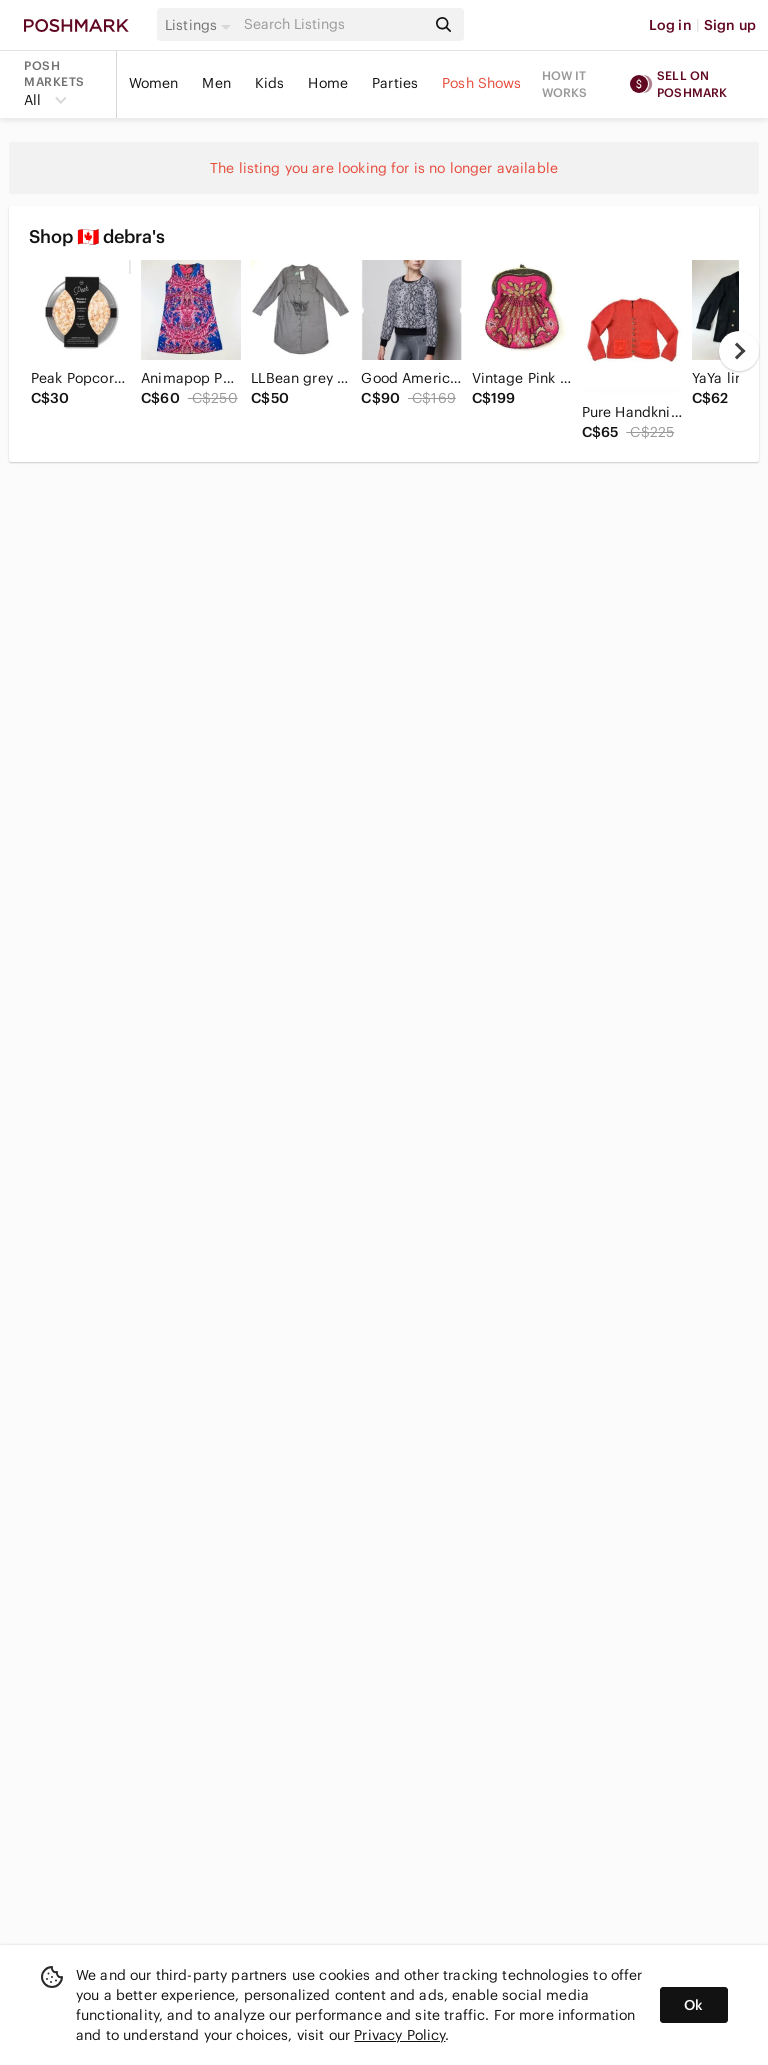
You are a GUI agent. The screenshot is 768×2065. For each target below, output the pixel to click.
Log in (670, 25)
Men (216, 83)
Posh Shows (482, 83)
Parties (395, 83)
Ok (693, 2005)
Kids (270, 83)
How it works (565, 84)
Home (328, 83)
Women (154, 83)
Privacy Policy (399, 2035)
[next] (739, 351)
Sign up (730, 25)
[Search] (333, 24)
